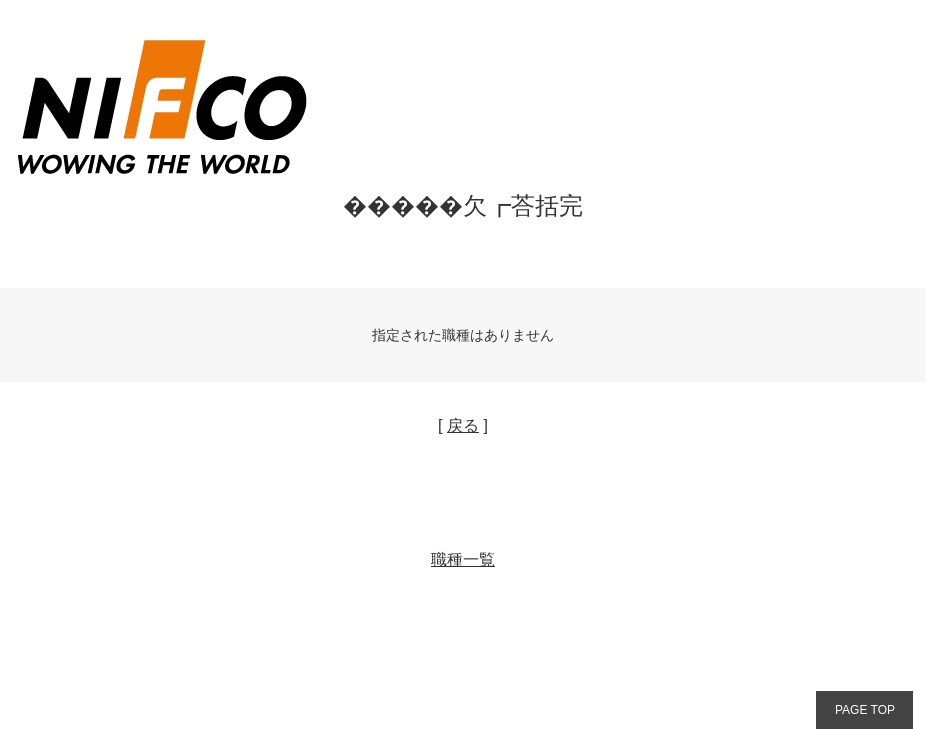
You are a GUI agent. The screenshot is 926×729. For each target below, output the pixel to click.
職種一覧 (463, 559)
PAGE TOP (865, 710)
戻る (463, 425)
